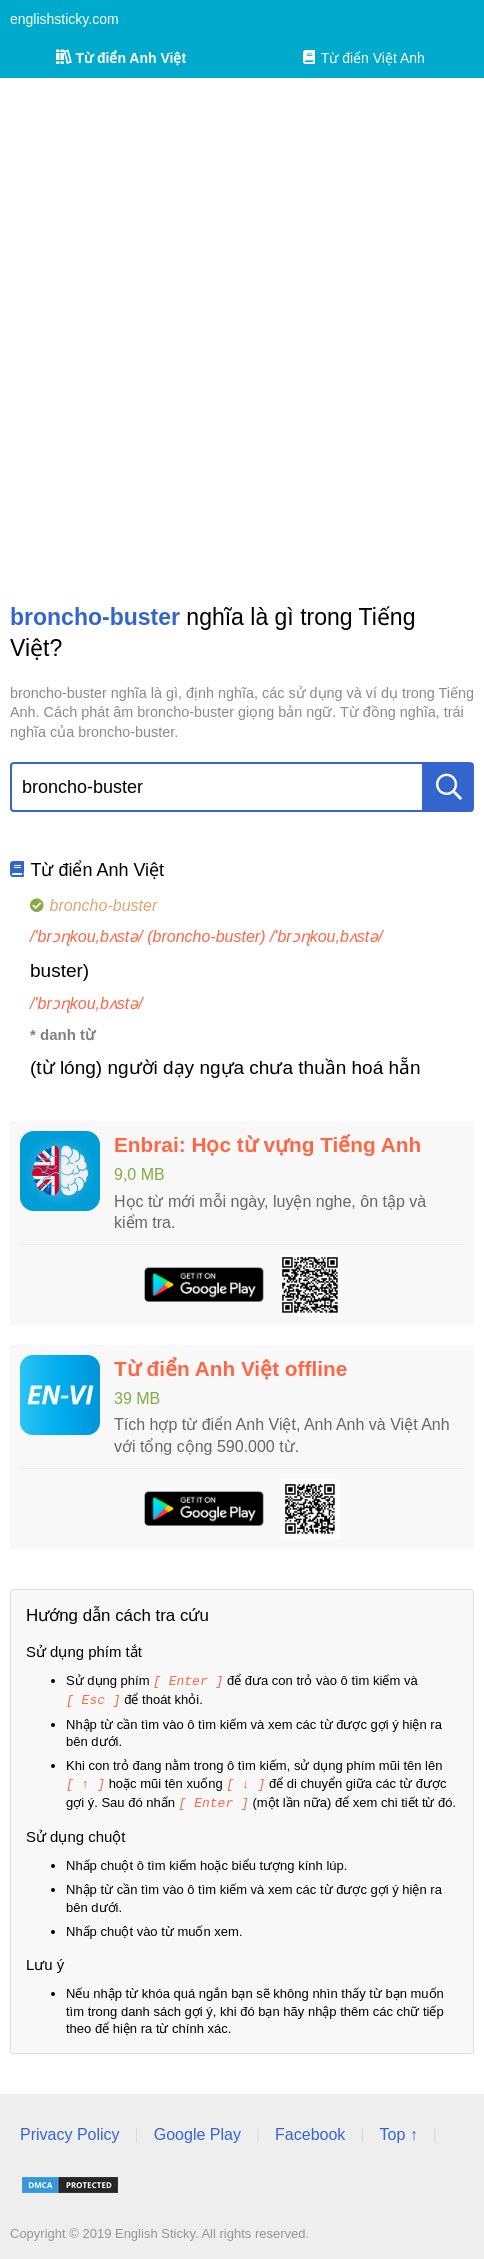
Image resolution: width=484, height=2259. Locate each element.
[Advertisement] (242, 340)
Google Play (197, 2130)
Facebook (310, 2130)
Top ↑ (398, 2130)
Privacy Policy (70, 2130)
